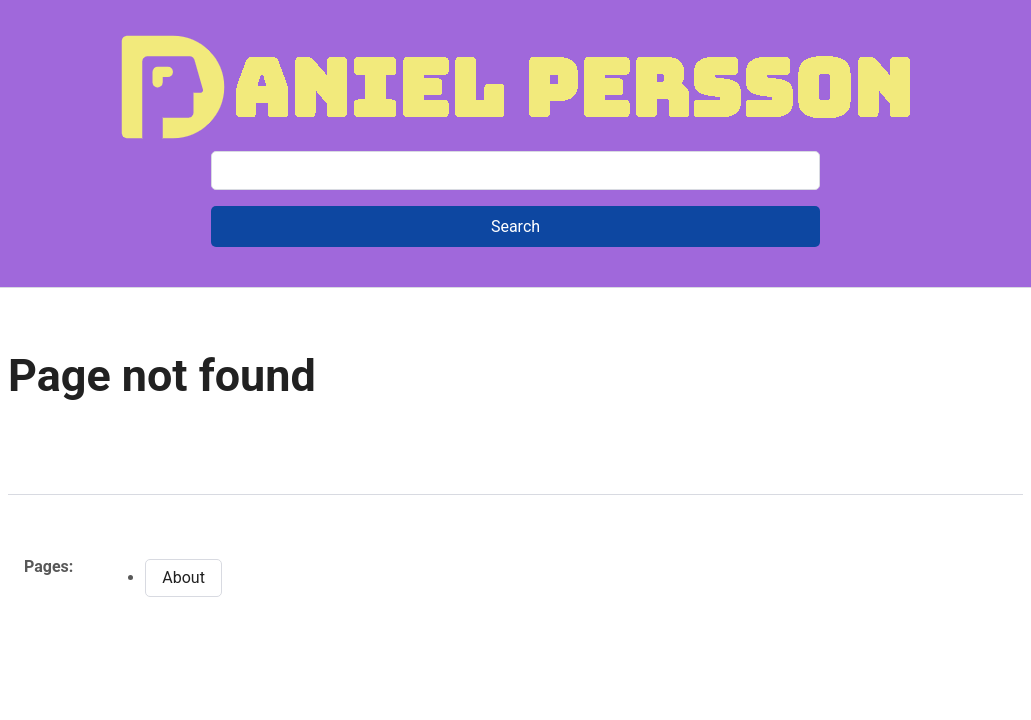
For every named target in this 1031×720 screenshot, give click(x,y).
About (183, 577)
